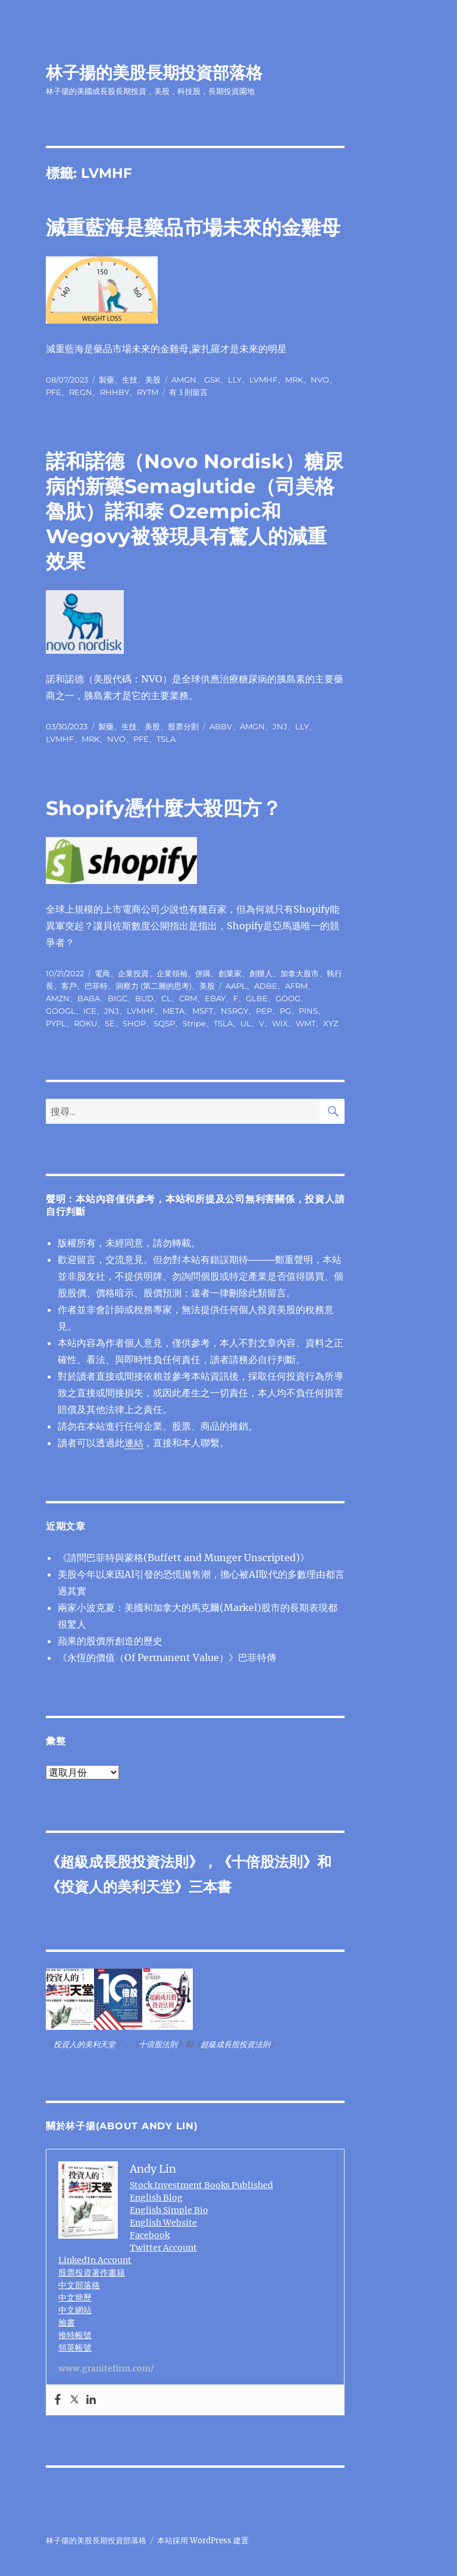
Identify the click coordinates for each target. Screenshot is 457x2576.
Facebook (150, 2235)
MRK (294, 379)
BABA (88, 998)
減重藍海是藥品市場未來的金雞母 (193, 227)
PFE (53, 392)
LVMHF (263, 379)
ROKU (85, 1023)
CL (166, 998)
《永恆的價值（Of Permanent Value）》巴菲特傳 (167, 1657)
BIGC (117, 998)
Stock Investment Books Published (201, 2185)
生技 (129, 379)
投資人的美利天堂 (117, 1887)
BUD (144, 998)
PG (285, 1011)
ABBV (220, 726)
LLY (235, 379)
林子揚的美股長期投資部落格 (154, 72)
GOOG (288, 998)
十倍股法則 (267, 1862)
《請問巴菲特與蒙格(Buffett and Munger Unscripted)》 (183, 1557)
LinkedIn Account (95, 2260)
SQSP (164, 1023)
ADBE (265, 986)
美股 (153, 379)
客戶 (69, 986)
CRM (188, 998)
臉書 (66, 2322)
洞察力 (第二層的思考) (153, 986)
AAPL (236, 986)
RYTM (147, 392)
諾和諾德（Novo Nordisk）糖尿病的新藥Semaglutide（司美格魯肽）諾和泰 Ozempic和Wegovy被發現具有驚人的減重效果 (194, 511)
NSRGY (234, 1011)
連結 (133, 1443)
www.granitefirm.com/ (106, 2368)
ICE (89, 1011)
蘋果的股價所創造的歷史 (110, 1641)
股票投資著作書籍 (91, 2272)
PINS (308, 1011)
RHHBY (114, 392)
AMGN (183, 379)
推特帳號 (75, 2335)
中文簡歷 (75, 2297)
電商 (102, 973)
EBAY (215, 998)
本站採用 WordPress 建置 (203, 2541)
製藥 (106, 379)
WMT (305, 1023)
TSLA (166, 739)
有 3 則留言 (188, 392)
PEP (264, 1011)
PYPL (56, 1023)
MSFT (202, 1011)
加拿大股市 (299, 973)
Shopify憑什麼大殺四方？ (163, 808)
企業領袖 (171, 973)
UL (245, 1023)
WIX (280, 1023)
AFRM (296, 986)
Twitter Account (163, 2247)
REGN (80, 392)
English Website (163, 2222)
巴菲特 (96, 986)
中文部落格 (79, 2285)
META (173, 1011)
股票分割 (183, 726)
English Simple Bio (169, 2210)
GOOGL (61, 1011)
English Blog (156, 2197)
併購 (203, 973)
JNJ (280, 726)
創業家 (230, 973)
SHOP (134, 1023)
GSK (212, 379)
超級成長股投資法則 (124, 1862)
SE (110, 1023)
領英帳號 (75, 2347)
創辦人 (261, 973)
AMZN (58, 998)
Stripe (194, 1023)
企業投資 (133, 973)
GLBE (257, 998)
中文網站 (75, 2310)
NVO (320, 379)
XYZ (330, 1023)
